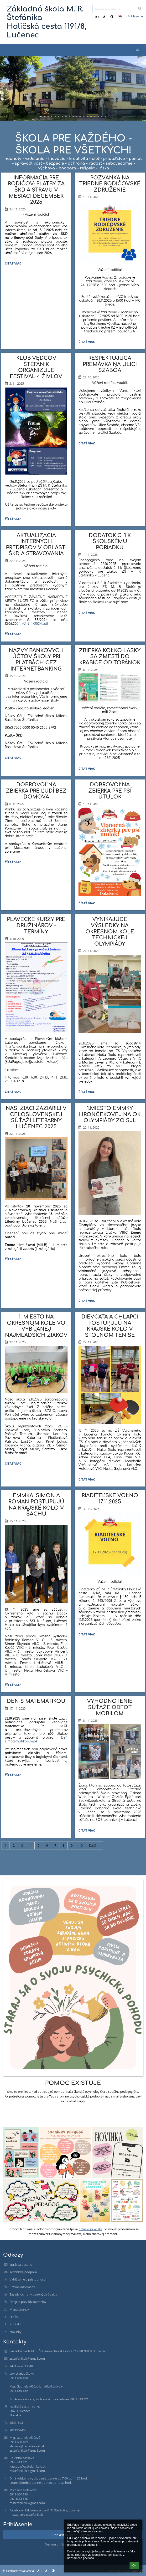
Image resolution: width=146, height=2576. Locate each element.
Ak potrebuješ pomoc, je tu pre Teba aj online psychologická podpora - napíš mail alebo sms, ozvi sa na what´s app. (73, 2098)
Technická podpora (23, 2272)
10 (81, 1845)
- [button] (105, 17)
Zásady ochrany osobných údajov (33, 2294)
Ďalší (94, 1845)
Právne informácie (22, 2287)
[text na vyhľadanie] (117, 9)
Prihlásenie (135, 16)
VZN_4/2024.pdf (35, 624)
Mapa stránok (19, 2309)
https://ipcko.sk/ (90, 2229)
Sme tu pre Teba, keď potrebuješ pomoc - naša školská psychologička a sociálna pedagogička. (73, 2091)
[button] (120, 16)
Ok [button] (134, 2565)
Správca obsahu (21, 2264)
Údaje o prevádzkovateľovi (28, 2302)
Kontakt (15, 2324)
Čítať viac (14, 264)
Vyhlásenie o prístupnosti (28, 2279)
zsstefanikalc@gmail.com (27, 2358)
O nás (14, 2317)
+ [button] (97, 17)
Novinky (15, 2332)
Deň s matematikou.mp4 (36, 1739)
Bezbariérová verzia (19, 2571)
